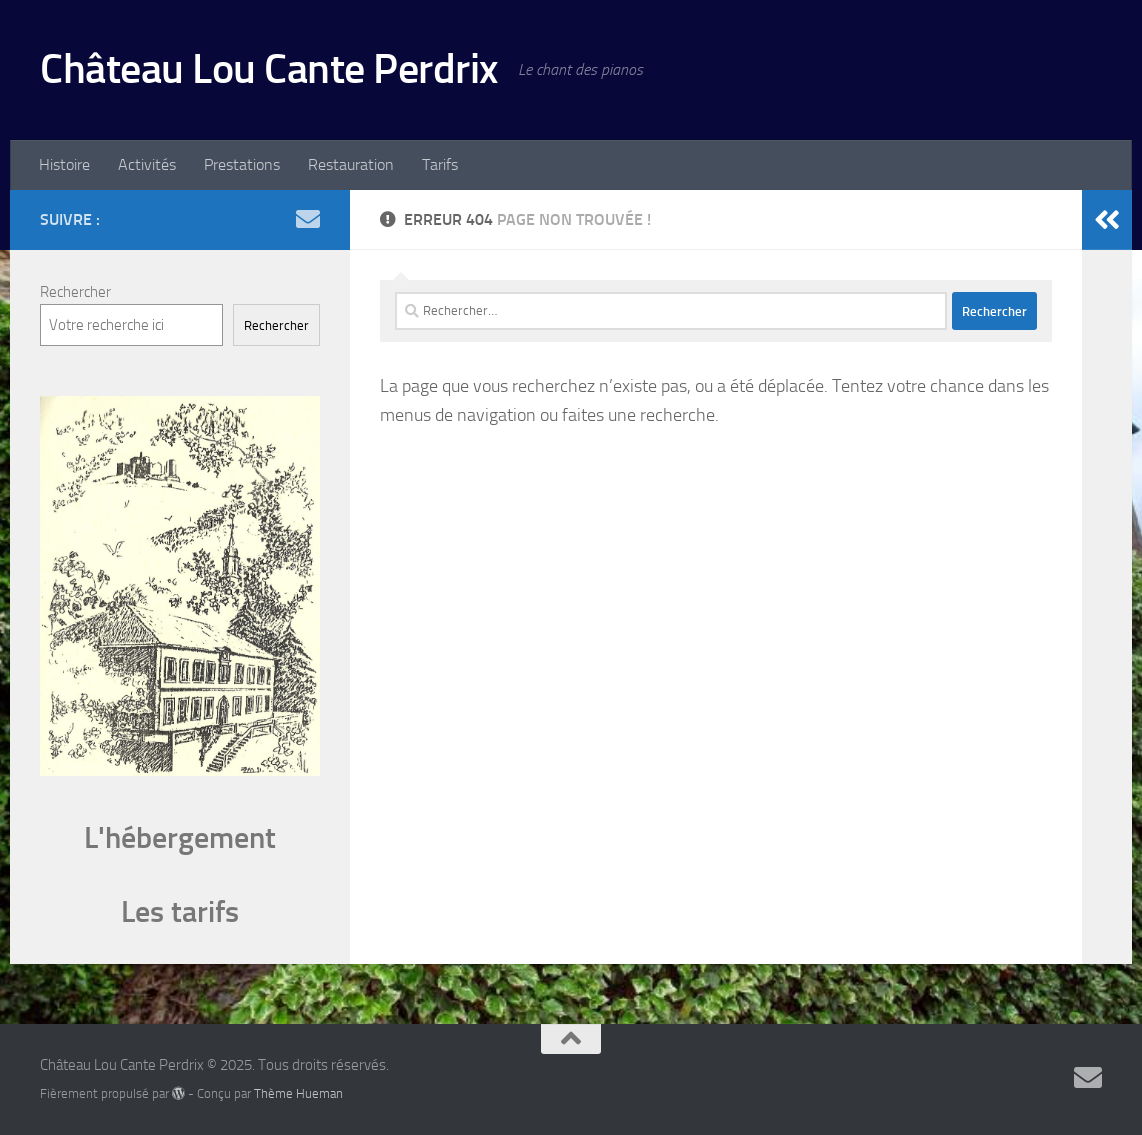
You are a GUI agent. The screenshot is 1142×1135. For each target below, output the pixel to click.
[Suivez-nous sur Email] (308, 219)
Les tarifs (180, 912)
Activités (147, 164)
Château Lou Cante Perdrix (269, 69)
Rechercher (75, 292)
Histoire (64, 164)
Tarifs (440, 164)
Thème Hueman (298, 1093)
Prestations (242, 164)
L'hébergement (180, 838)
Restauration (351, 164)
